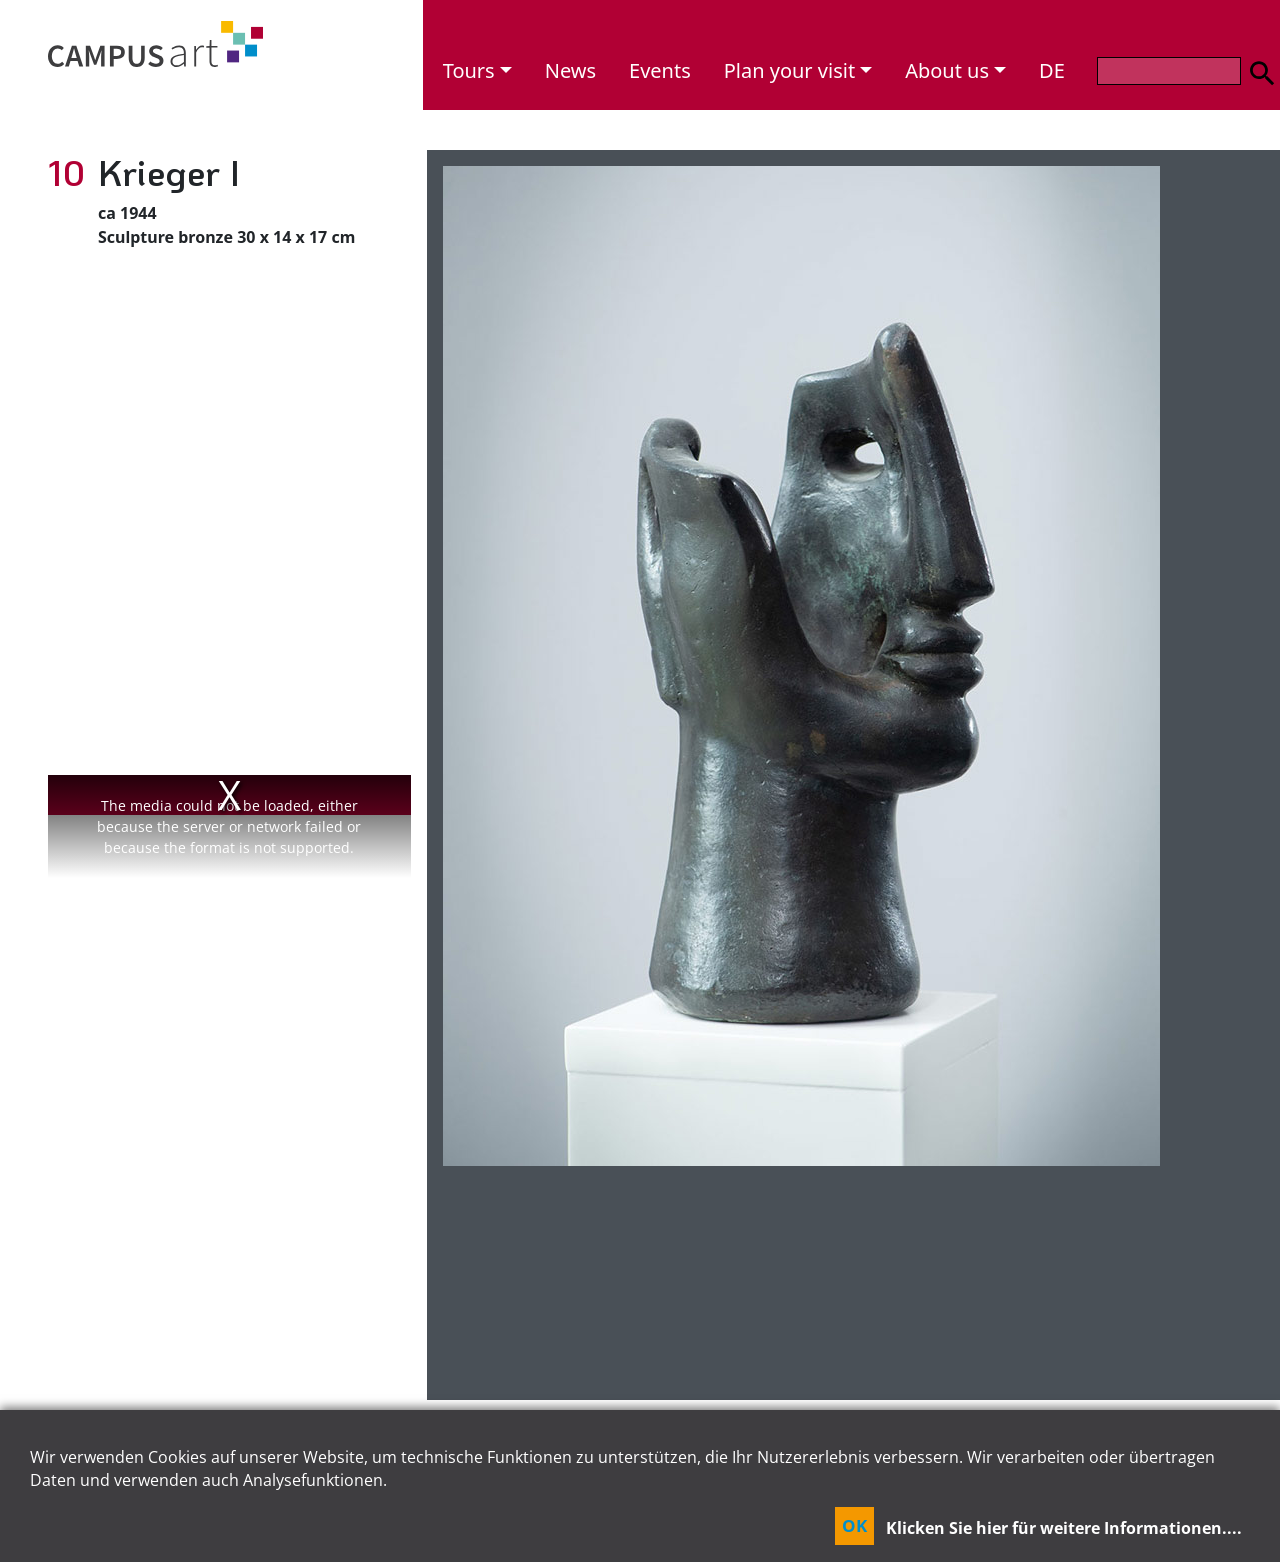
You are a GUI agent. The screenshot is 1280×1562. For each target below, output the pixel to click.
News (570, 70)
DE (1052, 70)
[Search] (1169, 71)
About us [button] (947, 70)
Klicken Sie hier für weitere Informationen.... (1064, 1528)
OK (854, 1525)
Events (660, 70)
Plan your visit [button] (789, 70)
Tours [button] (469, 70)
